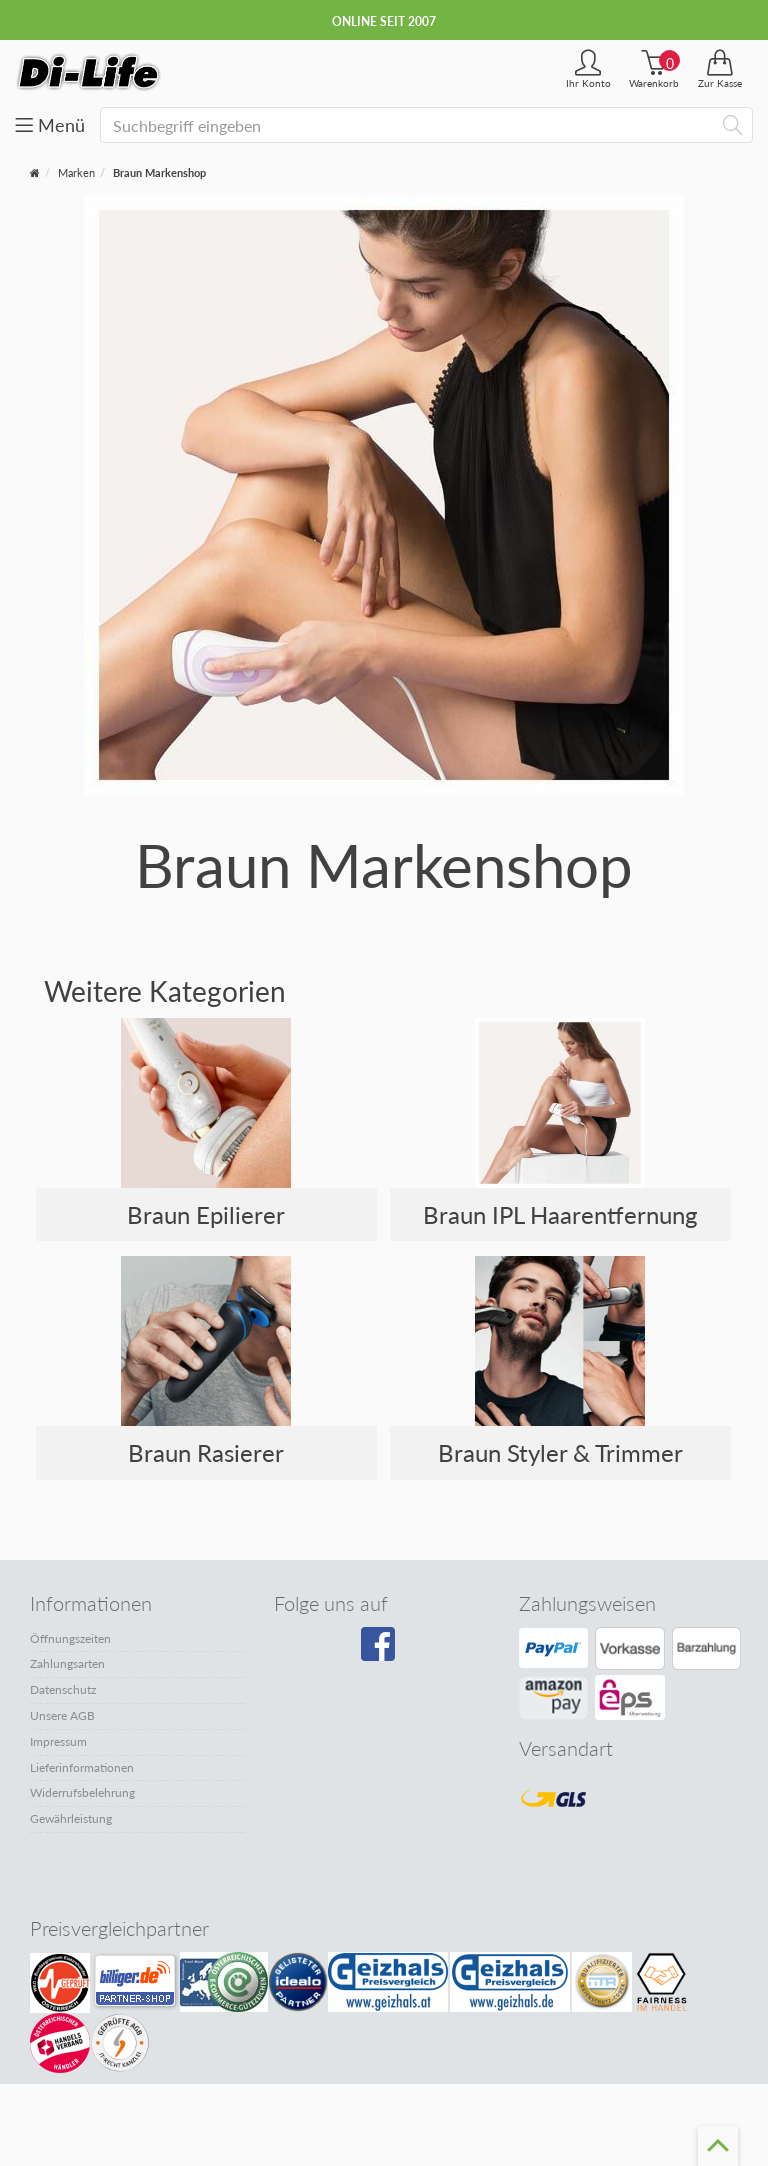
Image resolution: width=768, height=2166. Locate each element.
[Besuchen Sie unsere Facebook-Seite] (380, 1651)
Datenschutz (63, 1689)
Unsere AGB (62, 1715)
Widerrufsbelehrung (82, 1792)
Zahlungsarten (67, 1663)
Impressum (58, 1741)
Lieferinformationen (82, 1767)
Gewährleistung (71, 1818)
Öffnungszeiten (70, 1638)
